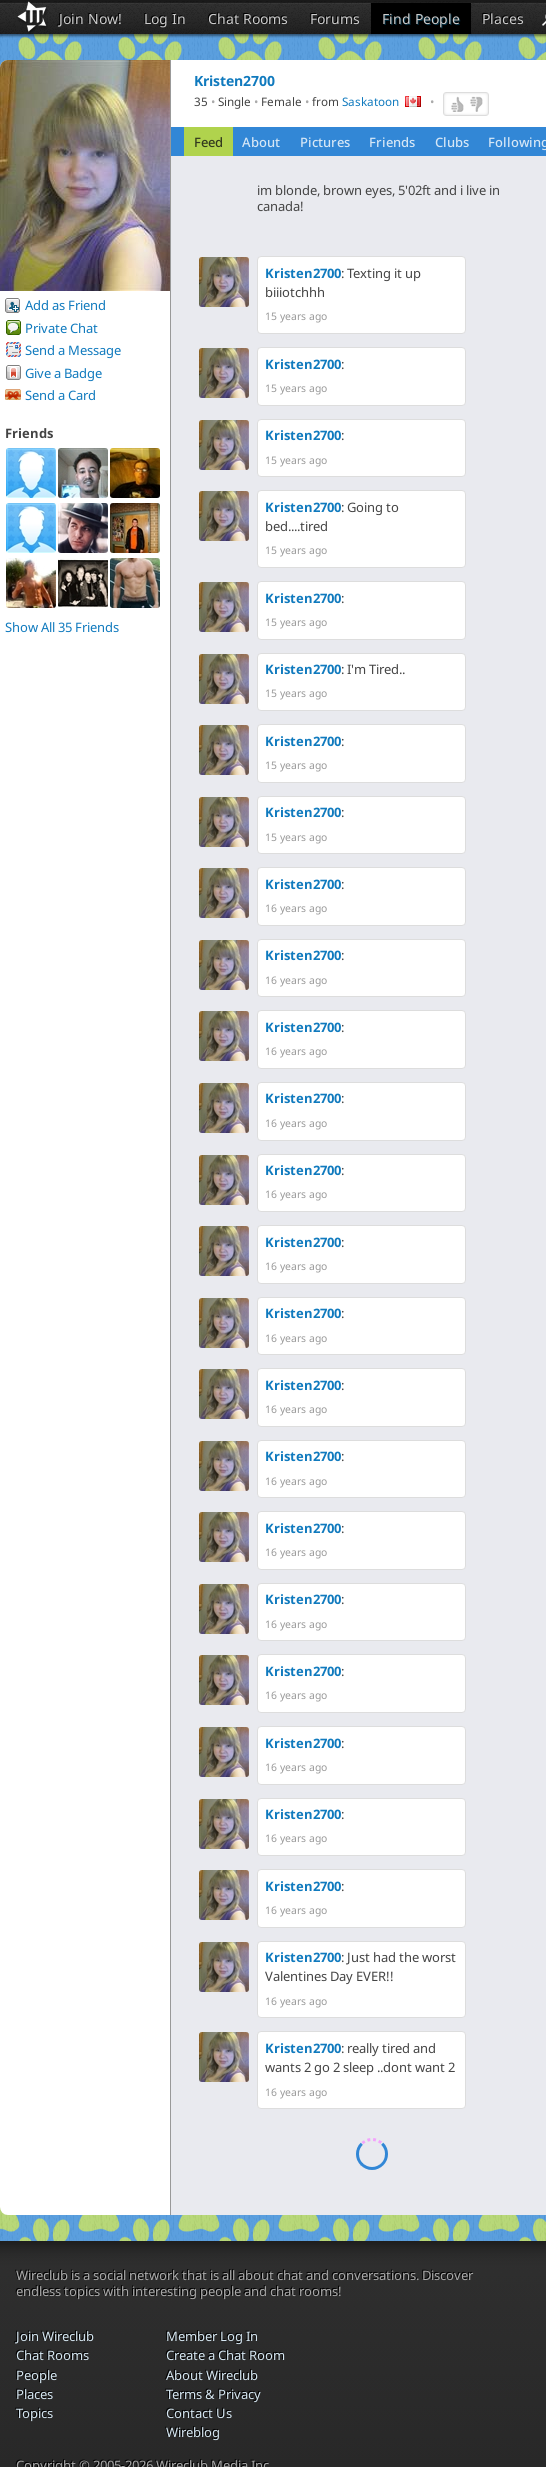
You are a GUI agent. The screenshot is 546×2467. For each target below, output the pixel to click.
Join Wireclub (55, 2336)
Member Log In (212, 2336)
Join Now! (90, 18)
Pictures (325, 142)
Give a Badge (63, 373)
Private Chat (61, 328)
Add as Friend (65, 305)
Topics (34, 2413)
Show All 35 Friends (62, 627)
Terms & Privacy (213, 2394)
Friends (392, 142)
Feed (208, 142)
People (36, 2375)
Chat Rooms (248, 18)
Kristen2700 (303, 273)
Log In (165, 18)
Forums (335, 18)
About (261, 142)
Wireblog (193, 2432)
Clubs (452, 142)
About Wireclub (212, 2375)
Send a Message (73, 350)
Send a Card (60, 395)
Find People (421, 18)
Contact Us (199, 2413)
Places (503, 18)
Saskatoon (370, 102)
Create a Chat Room (225, 2355)
